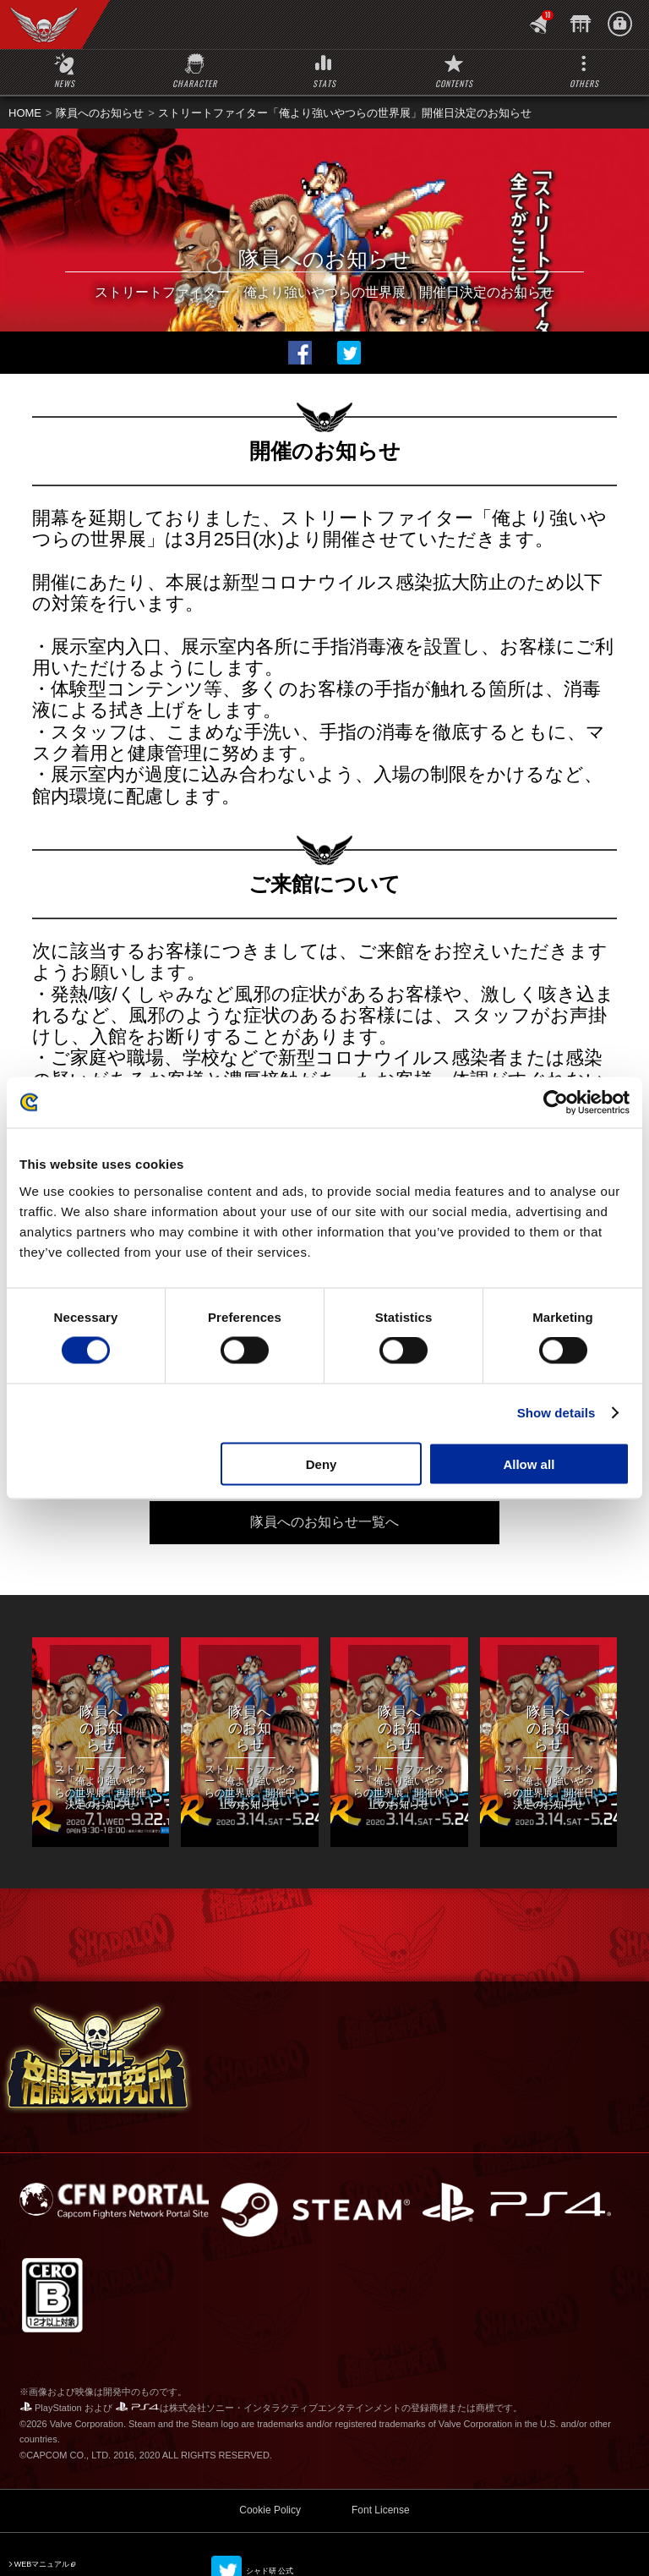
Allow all (528, 1463)
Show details (556, 1413)
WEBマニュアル (42, 2528)
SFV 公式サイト (41, 2546)
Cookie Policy (270, 2474)
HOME (24, 113)
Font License (381, 2474)
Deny (321, 1463)
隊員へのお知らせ (100, 113)
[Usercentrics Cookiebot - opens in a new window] (556, 1102)
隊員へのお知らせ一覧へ (324, 1522)
